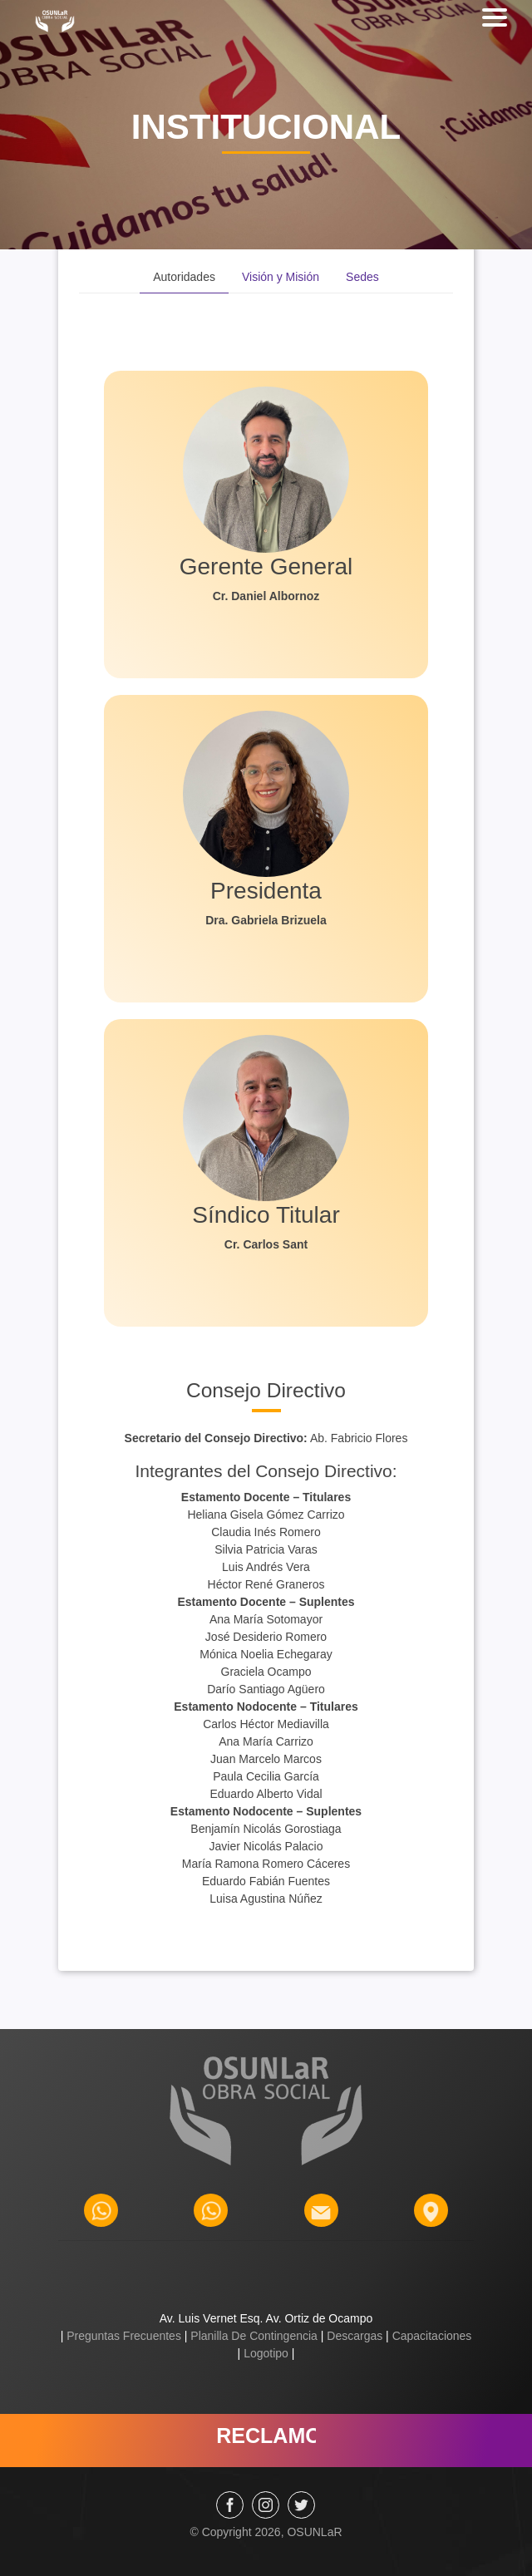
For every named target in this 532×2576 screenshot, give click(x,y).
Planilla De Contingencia (253, 2335)
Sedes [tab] (362, 276)
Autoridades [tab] (184, 276)
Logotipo (266, 2353)
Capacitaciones (430, 2335)
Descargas (354, 2335)
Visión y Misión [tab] (280, 276)
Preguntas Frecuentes (124, 2335)
